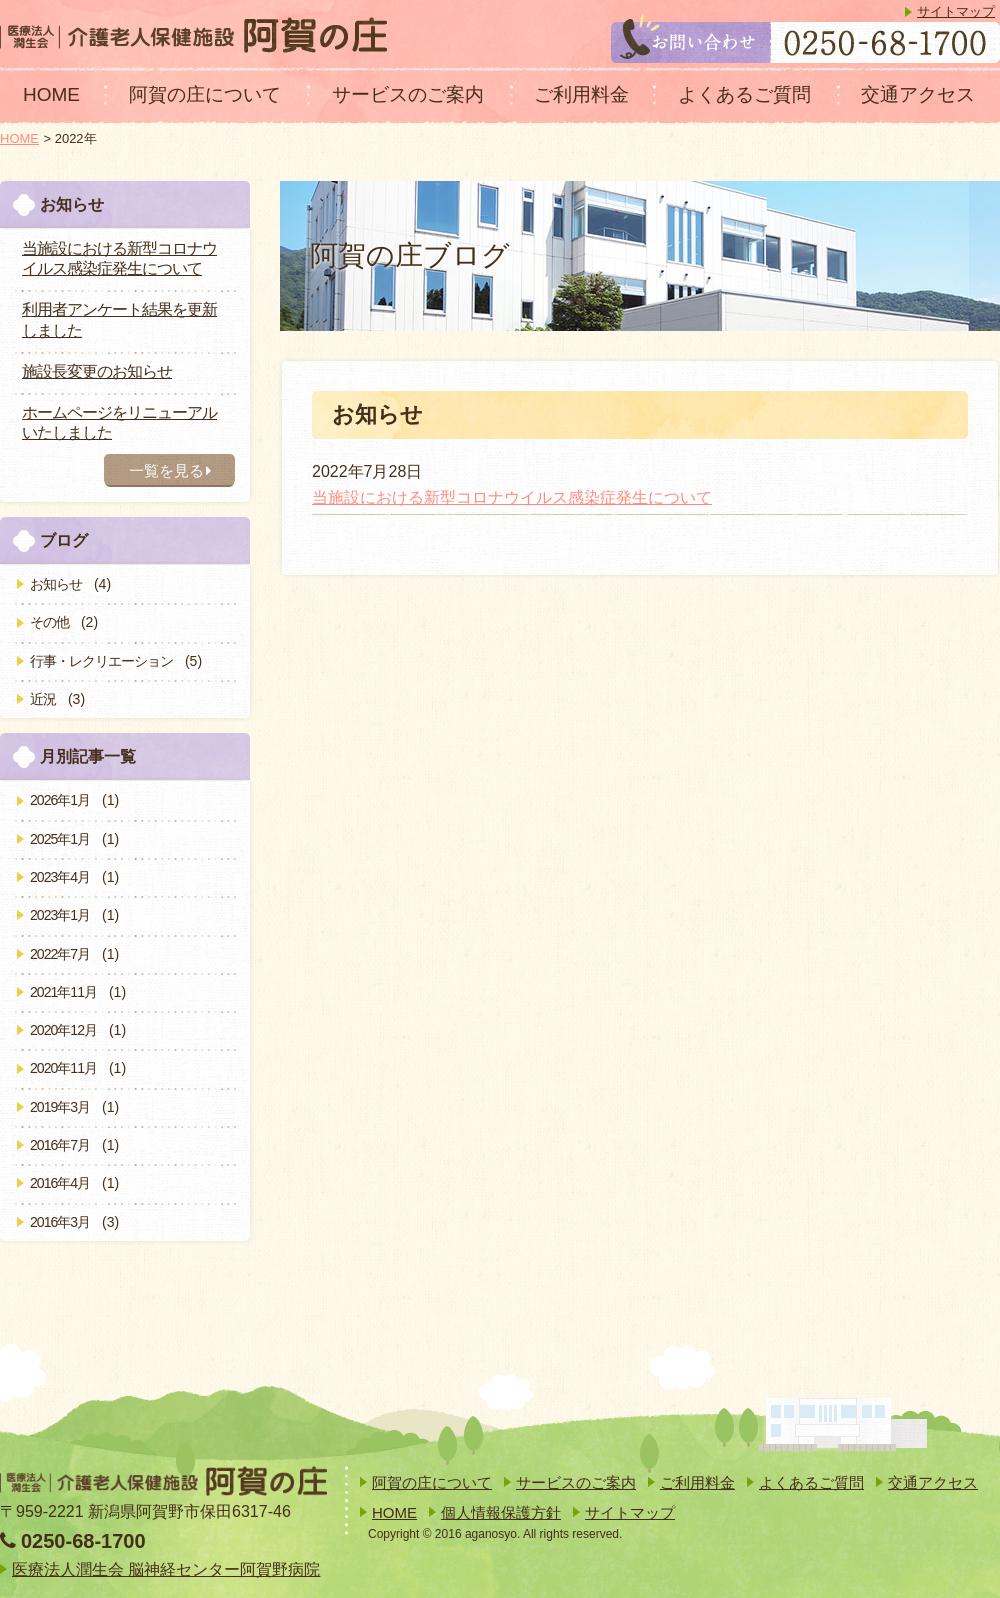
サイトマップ (956, 11)
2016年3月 (60, 1222)
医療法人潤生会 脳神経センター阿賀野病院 (166, 1569)
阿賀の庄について (205, 94)
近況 (43, 699)
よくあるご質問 (744, 94)
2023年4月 (60, 877)
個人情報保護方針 (501, 1512)
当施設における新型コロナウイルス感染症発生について (512, 497)
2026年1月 (60, 800)
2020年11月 (63, 1068)
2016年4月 (60, 1183)
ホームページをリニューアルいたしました (119, 423)
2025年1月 (60, 839)
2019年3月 (60, 1107)
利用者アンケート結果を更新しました (119, 320)
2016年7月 (60, 1145)
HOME (51, 94)
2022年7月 (60, 954)
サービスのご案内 (408, 94)
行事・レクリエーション (101, 661)
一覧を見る (170, 470)
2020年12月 (63, 1030)
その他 (49, 622)
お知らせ (56, 584)
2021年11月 (63, 992)
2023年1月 (60, 915)
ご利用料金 (581, 94)
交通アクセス (918, 94)
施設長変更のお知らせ (97, 371)
